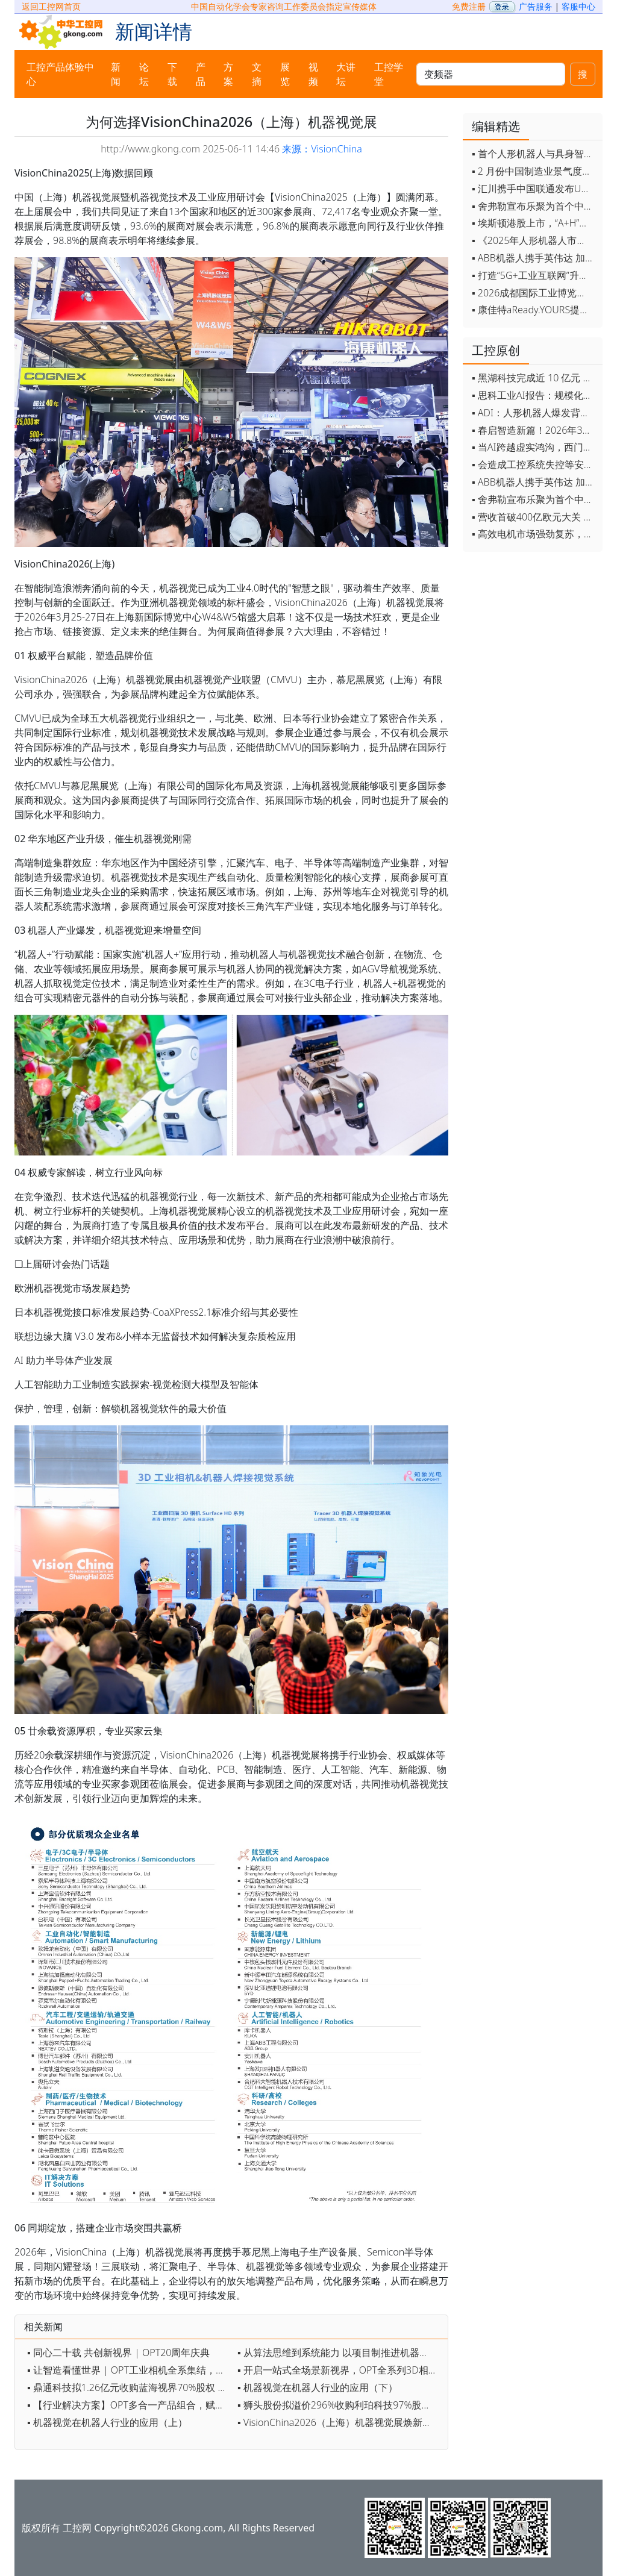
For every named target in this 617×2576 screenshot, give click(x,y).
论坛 (144, 74)
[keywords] (490, 74)
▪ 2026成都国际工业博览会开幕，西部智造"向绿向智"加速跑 (534, 292)
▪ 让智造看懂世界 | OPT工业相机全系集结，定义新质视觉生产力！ (129, 2370)
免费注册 (469, 6)
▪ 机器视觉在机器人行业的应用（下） (317, 2387)
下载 (172, 74)
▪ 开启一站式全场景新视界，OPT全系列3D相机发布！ (339, 2370)
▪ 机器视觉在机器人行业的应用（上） (107, 2422)
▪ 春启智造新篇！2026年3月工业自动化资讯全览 (534, 430)
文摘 (257, 74)
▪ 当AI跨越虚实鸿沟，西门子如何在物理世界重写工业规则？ (534, 447)
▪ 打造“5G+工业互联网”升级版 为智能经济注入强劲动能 (534, 275)
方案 (228, 74)
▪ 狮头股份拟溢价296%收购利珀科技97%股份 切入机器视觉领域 (339, 2405)
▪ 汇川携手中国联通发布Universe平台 (534, 188)
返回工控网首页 (51, 6)
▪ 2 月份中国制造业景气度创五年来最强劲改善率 (534, 171)
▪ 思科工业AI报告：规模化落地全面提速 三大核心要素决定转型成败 (534, 395)
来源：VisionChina (322, 148)
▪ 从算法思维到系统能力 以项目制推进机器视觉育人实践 (339, 2352)
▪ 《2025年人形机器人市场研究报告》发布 (534, 240)
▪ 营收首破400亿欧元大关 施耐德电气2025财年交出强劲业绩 (534, 517)
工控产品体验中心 (60, 74)
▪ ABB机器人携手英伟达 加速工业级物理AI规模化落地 (534, 257)
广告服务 (536, 6)
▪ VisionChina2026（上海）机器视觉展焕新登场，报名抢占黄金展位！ (339, 2422)
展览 (285, 74)
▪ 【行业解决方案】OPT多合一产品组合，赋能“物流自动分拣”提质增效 (129, 2405)
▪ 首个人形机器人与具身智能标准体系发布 (534, 153)
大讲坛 (345, 74)
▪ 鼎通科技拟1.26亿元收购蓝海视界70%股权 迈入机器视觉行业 (129, 2387)
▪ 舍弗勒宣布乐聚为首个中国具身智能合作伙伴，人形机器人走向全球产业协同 (534, 206)
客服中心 (578, 6)
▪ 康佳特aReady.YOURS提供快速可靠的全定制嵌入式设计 (534, 309)
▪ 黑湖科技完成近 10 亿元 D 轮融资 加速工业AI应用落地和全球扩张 (534, 377)
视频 (313, 74)
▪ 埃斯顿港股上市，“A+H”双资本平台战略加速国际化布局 (534, 223)
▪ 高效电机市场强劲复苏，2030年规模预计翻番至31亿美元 (534, 533)
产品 (200, 74)
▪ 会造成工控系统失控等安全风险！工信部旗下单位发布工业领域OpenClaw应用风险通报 (534, 464)
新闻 (116, 74)
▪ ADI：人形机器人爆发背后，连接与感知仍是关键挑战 (534, 412)
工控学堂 (388, 74)
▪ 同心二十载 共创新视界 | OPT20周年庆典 (118, 2352)
